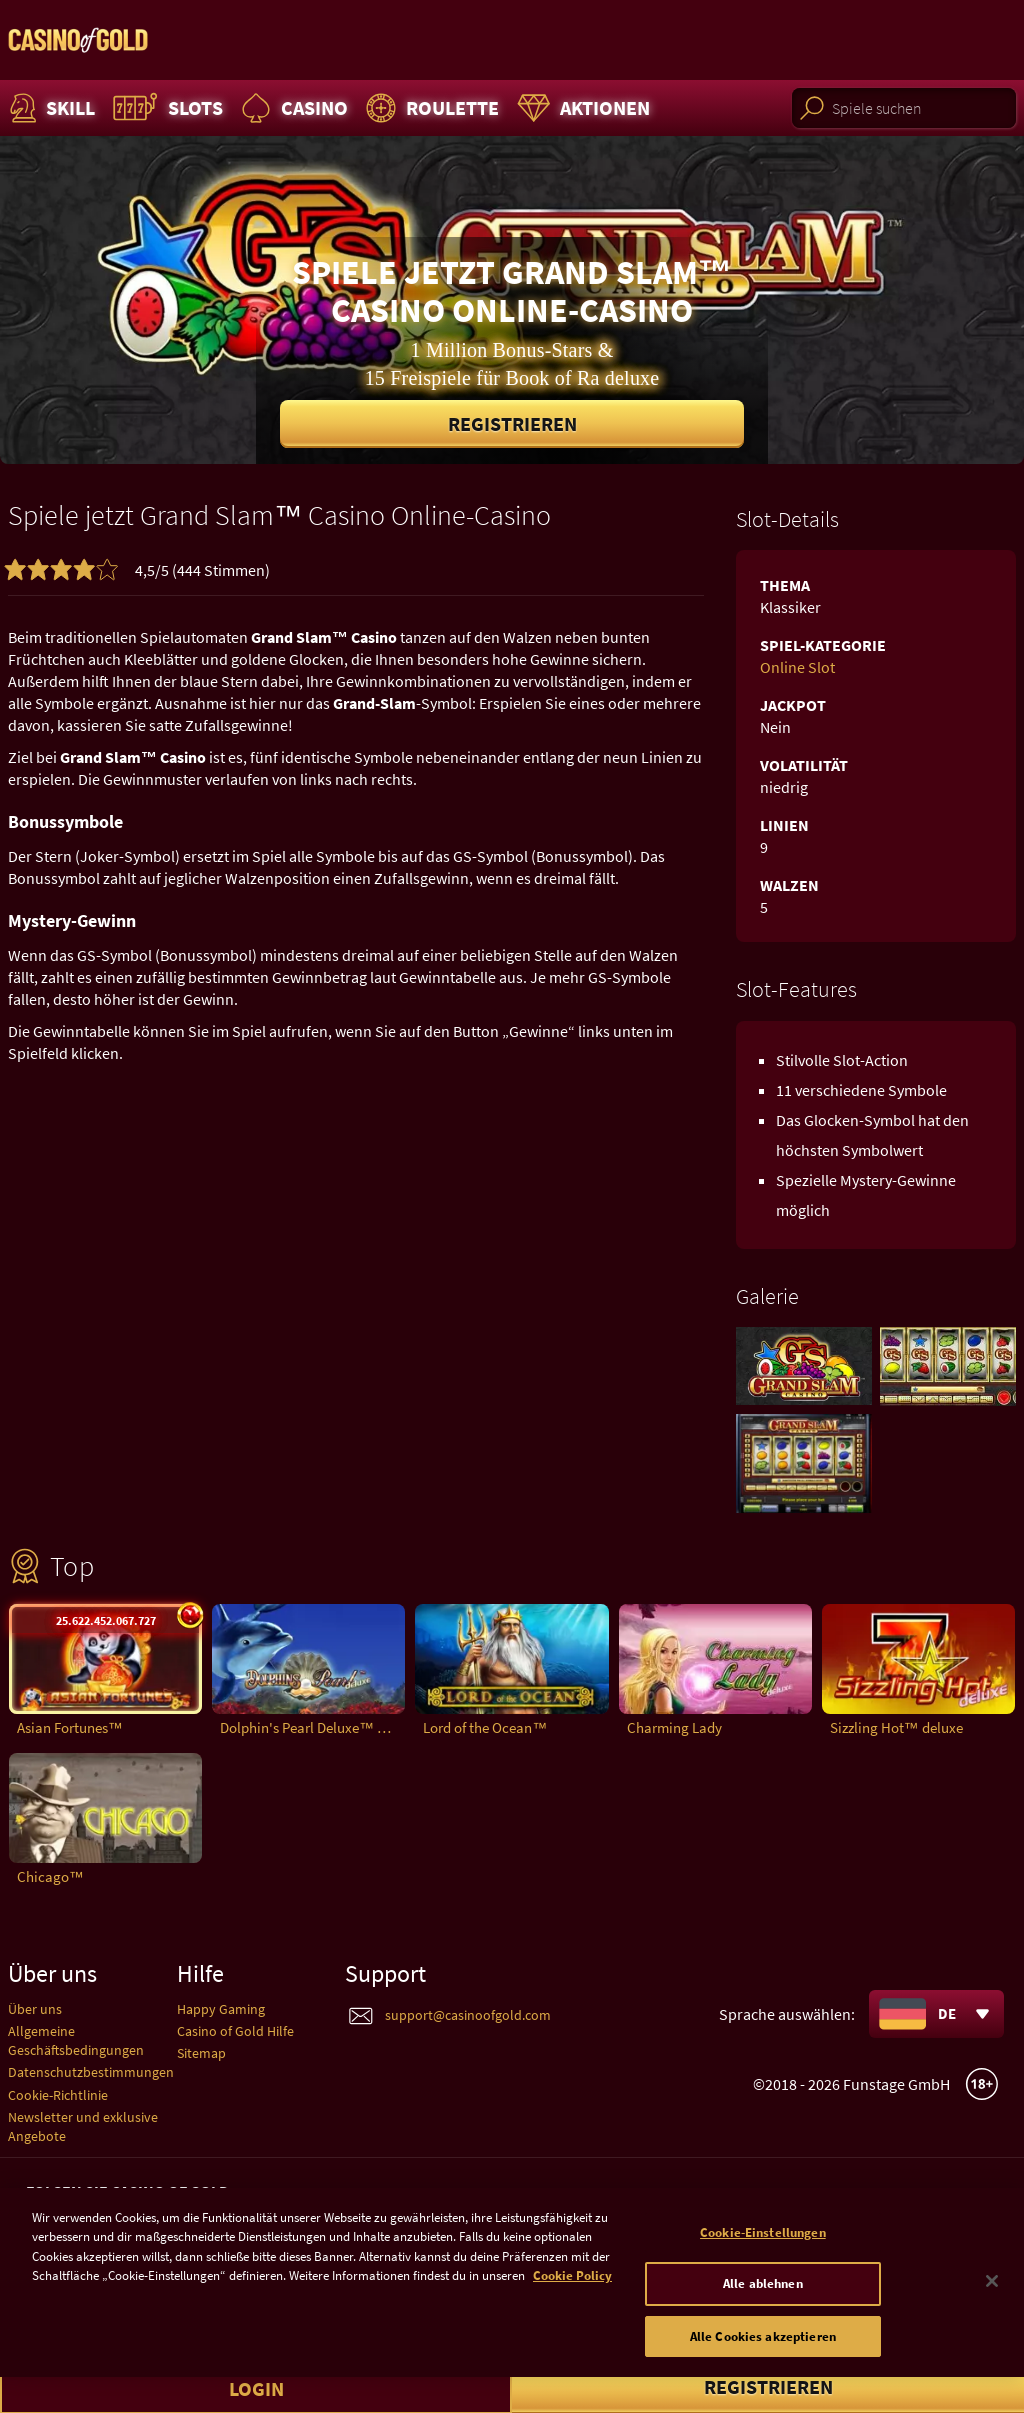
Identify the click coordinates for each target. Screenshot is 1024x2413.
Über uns (35, 2009)
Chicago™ (50, 1876)
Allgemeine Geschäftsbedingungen (76, 2040)
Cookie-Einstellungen (763, 2267)
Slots (165, 108)
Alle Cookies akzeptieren (763, 2371)
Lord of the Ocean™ (485, 1727)
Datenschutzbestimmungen (91, 2072)
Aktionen (581, 108)
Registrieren (512, 423)
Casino (292, 108)
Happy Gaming (221, 2009)
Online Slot (797, 667)
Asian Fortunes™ (70, 1727)
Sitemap (201, 2053)
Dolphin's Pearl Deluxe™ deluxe (312, 1727)
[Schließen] (992, 2315)
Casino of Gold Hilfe (235, 2031)
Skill (50, 108)
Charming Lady (674, 1727)
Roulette (430, 108)
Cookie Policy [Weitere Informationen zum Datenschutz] (572, 2310)
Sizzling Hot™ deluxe (896, 1727)
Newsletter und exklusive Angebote (83, 2126)
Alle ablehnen (763, 2318)
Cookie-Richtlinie (58, 2095)
